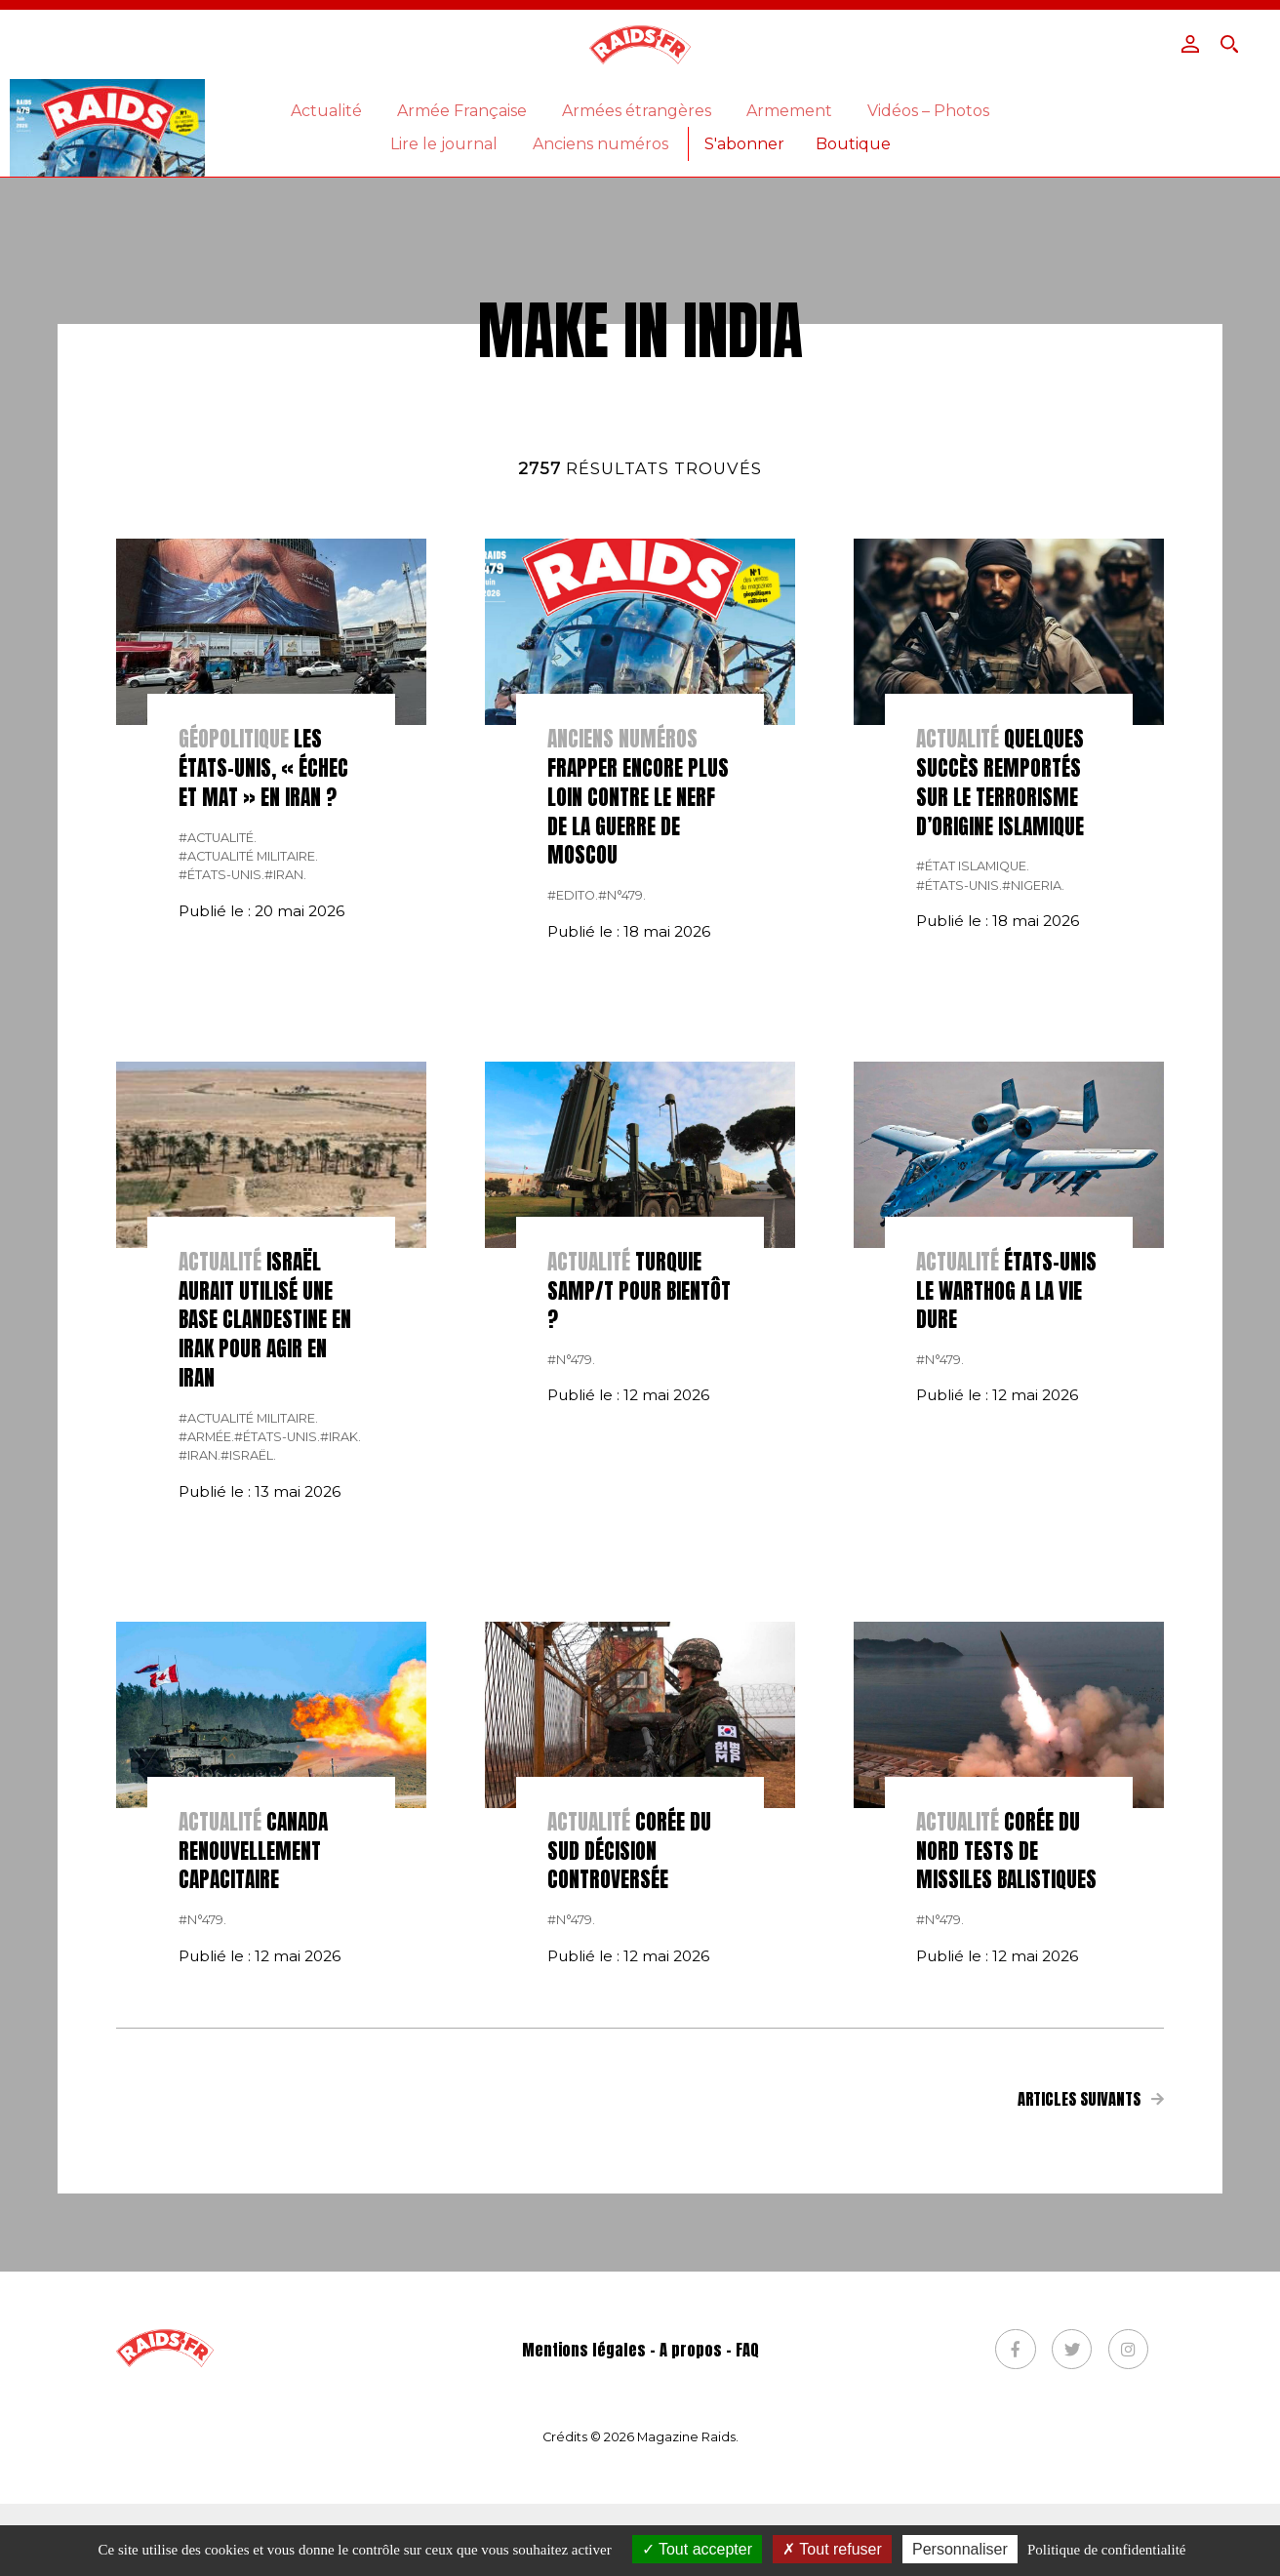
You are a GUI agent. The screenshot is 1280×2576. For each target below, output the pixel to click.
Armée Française (462, 110)
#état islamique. (972, 1138)
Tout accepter (697, 2549)
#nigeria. (1033, 1157)
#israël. (248, 1727)
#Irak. (340, 1709)
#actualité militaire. (248, 1128)
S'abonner (744, 144)
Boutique (853, 144)
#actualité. (218, 1109)
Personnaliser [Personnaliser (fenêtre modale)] (960, 2549)
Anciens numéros (600, 144)
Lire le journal (444, 144)
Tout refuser (832, 2549)
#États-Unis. (221, 1147)
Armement (789, 110)
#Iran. (285, 1147)
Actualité (326, 110)
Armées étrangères (636, 110)
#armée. (206, 1709)
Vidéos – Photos (928, 110)
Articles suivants (1091, 2370)
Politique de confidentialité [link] (1106, 2549)
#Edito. (572, 1167)
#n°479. (622, 1167)
